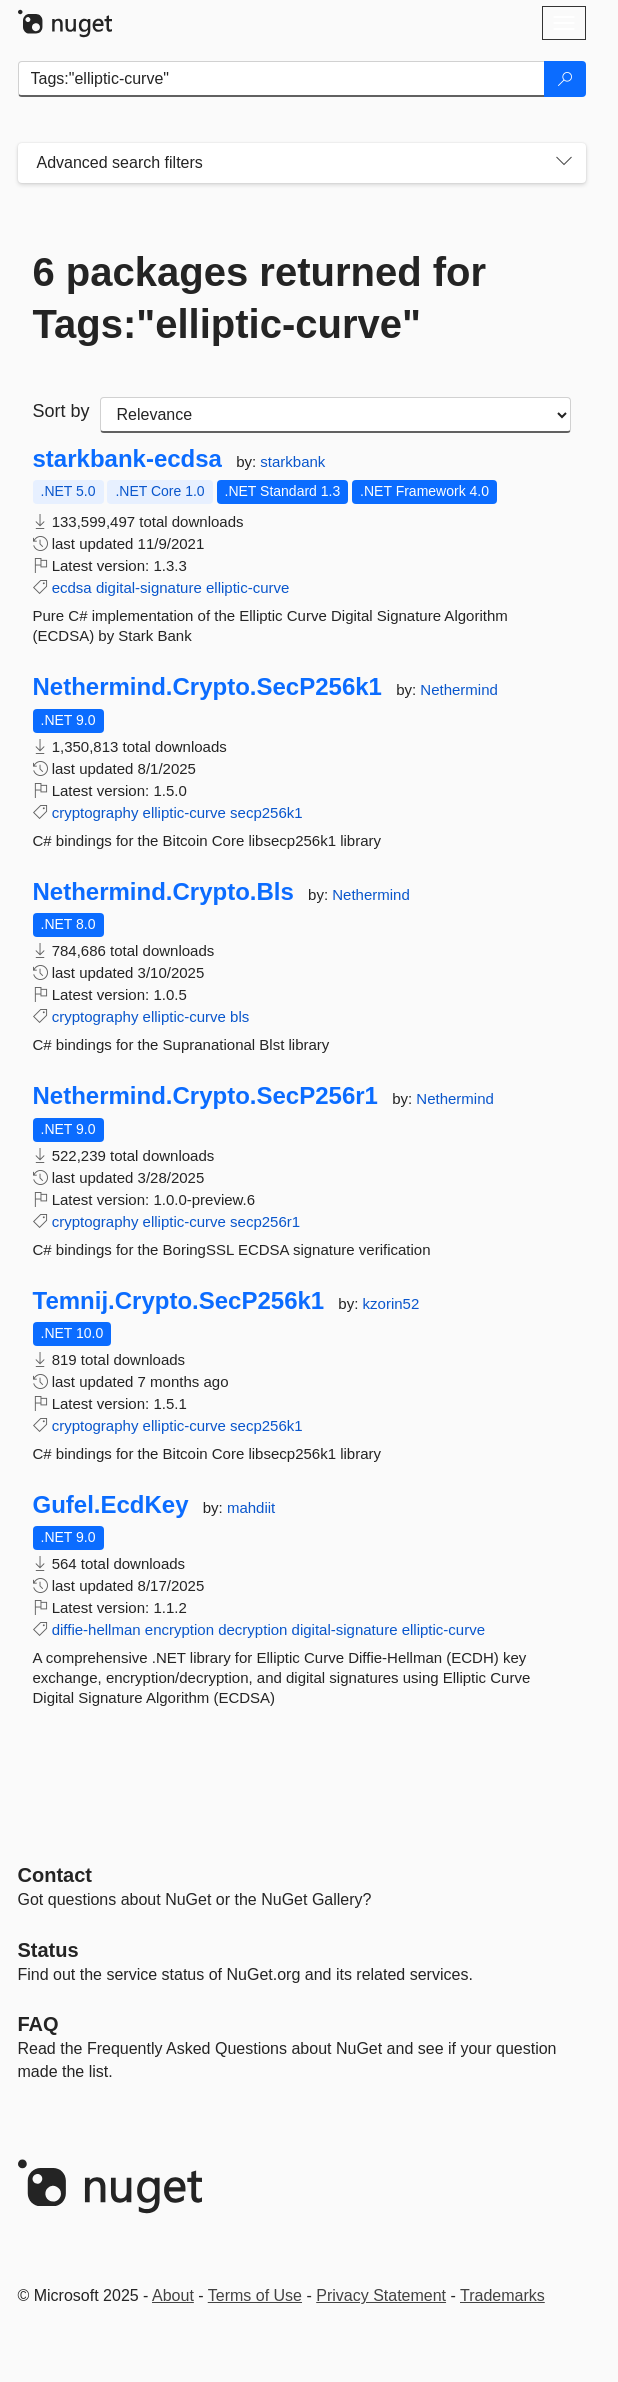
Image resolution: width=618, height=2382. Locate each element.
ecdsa (72, 587)
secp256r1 (265, 1221)
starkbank (292, 461)
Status (48, 1950)
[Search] (565, 79)
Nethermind (459, 689)
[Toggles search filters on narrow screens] (564, 163)
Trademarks (502, 2295)
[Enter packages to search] (281, 79)
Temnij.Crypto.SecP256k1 (179, 1301)
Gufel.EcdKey (111, 1505)
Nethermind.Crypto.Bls (163, 892)
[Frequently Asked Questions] (38, 2024)
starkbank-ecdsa (127, 459)
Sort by (61, 411)
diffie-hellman (96, 1629)
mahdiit (251, 1507)
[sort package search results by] (335, 415)
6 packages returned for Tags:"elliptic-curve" (260, 298)
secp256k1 (266, 812)
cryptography (95, 812)
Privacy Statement (381, 2295)
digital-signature (149, 587)
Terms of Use (255, 2295)
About (173, 2295)
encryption (179, 1629)
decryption (252, 1629)
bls (239, 1016)
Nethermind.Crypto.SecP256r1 (205, 1096)
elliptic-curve (247, 587)
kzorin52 (391, 1303)
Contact (55, 1875)
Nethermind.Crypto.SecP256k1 (207, 687)
